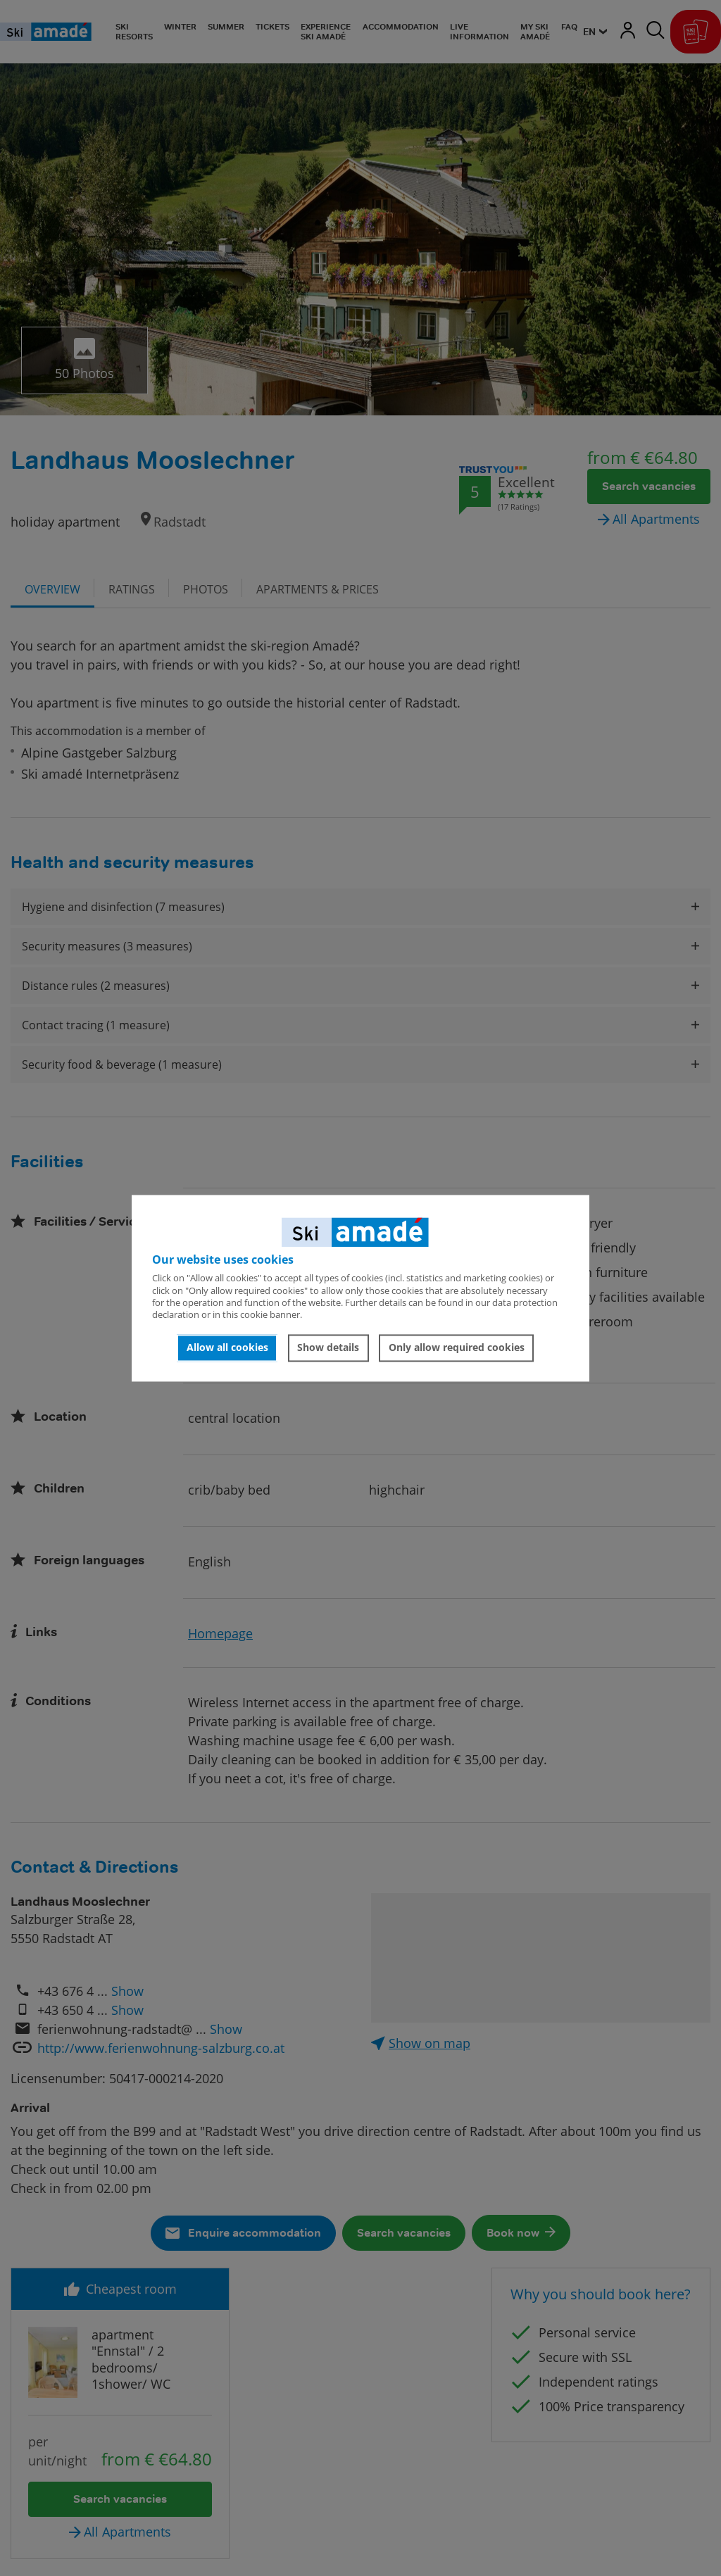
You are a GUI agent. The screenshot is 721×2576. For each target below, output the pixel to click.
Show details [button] (328, 1348)
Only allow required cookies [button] (457, 1348)
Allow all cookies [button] (227, 1348)
